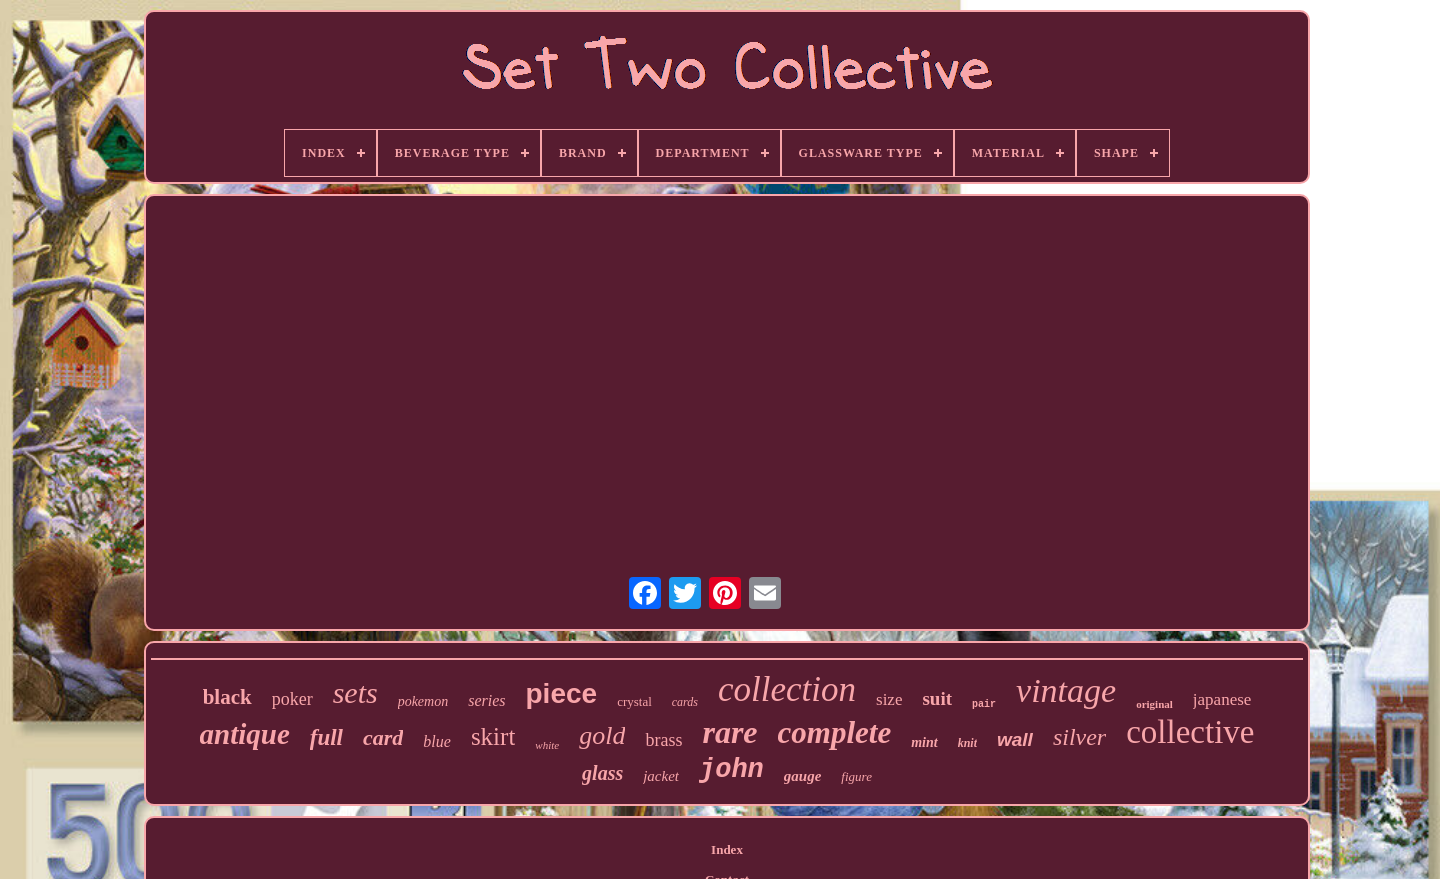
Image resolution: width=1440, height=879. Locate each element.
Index (727, 849)
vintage (1066, 690)
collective (1190, 732)
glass (602, 773)
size (889, 699)
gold (602, 735)
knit (967, 743)
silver (1079, 737)
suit (937, 698)
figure (856, 776)
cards (685, 702)
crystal (634, 701)
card (383, 737)
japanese (1222, 699)
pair (984, 704)
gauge (803, 776)
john (731, 770)
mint (924, 742)
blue (437, 741)
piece (562, 693)
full (326, 737)
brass (663, 740)
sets (355, 692)
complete (835, 732)
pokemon (423, 701)
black (227, 697)
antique (245, 734)
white (547, 745)
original (1154, 704)
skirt (493, 736)
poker (292, 699)
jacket (661, 776)
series (486, 700)
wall (1015, 739)
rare (729, 732)
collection (787, 689)
